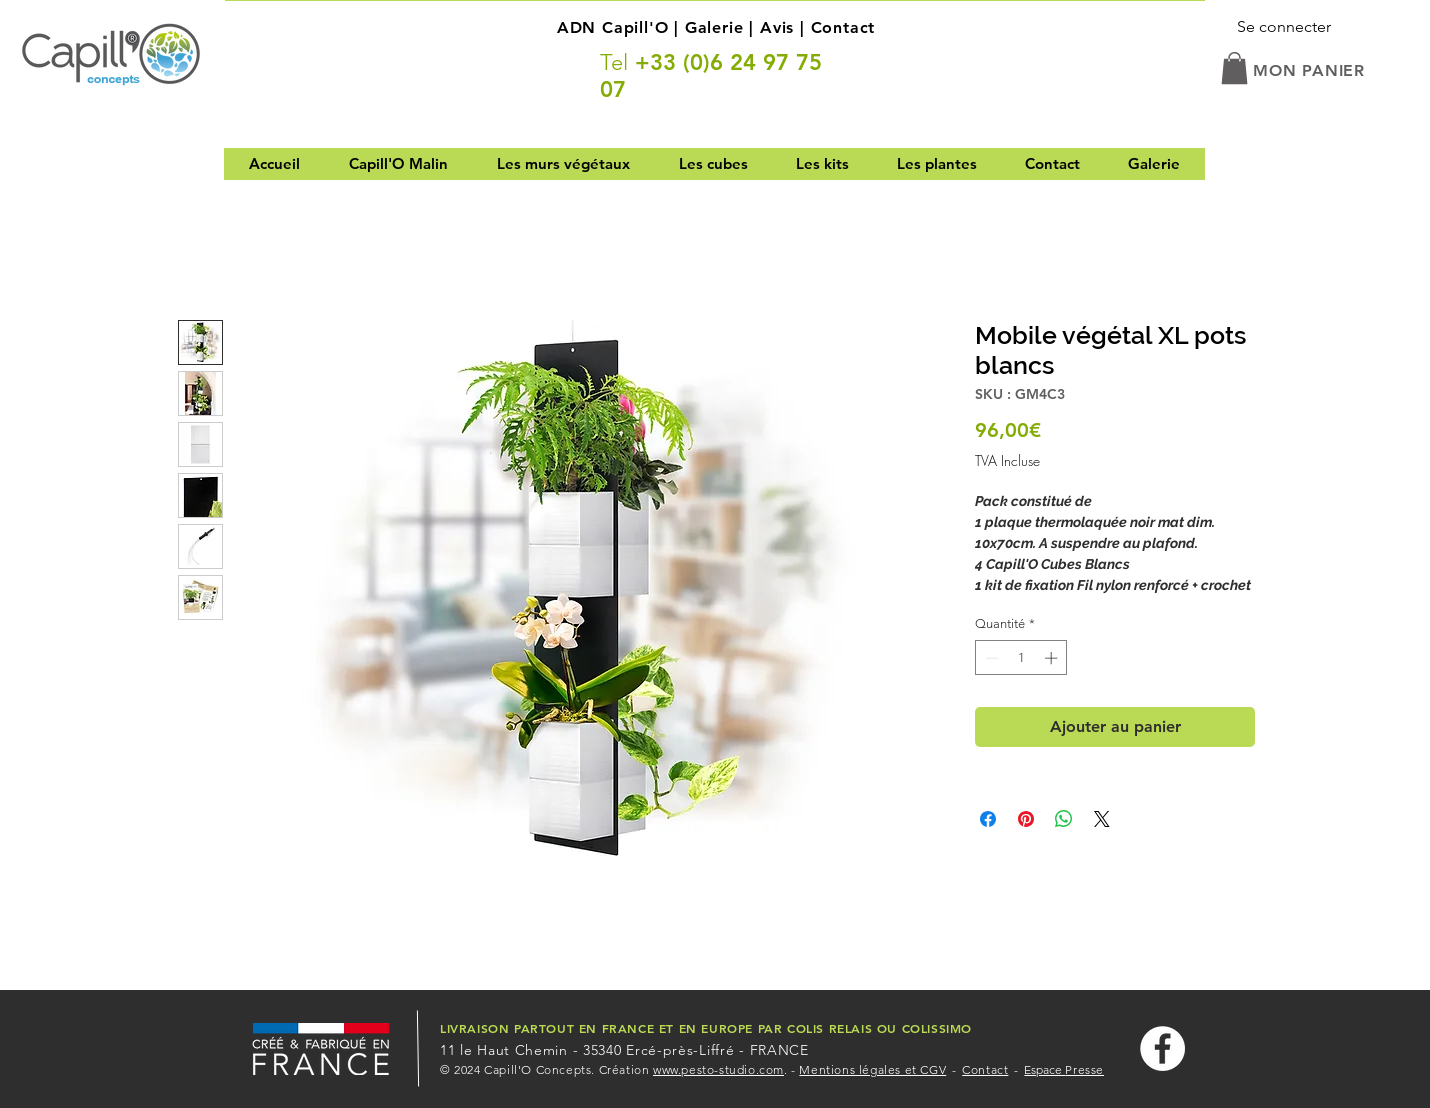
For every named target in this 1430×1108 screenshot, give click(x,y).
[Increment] (1053, 658)
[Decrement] (990, 658)
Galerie (714, 27)
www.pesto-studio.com (718, 1069)
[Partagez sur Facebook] (988, 819)
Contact (843, 27)
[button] (1234, 68)
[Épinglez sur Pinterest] (1026, 819)
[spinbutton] (1021, 658)
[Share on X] (1102, 819)
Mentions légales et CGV (872, 1069)
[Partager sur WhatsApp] (1064, 819)
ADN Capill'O (613, 27)
